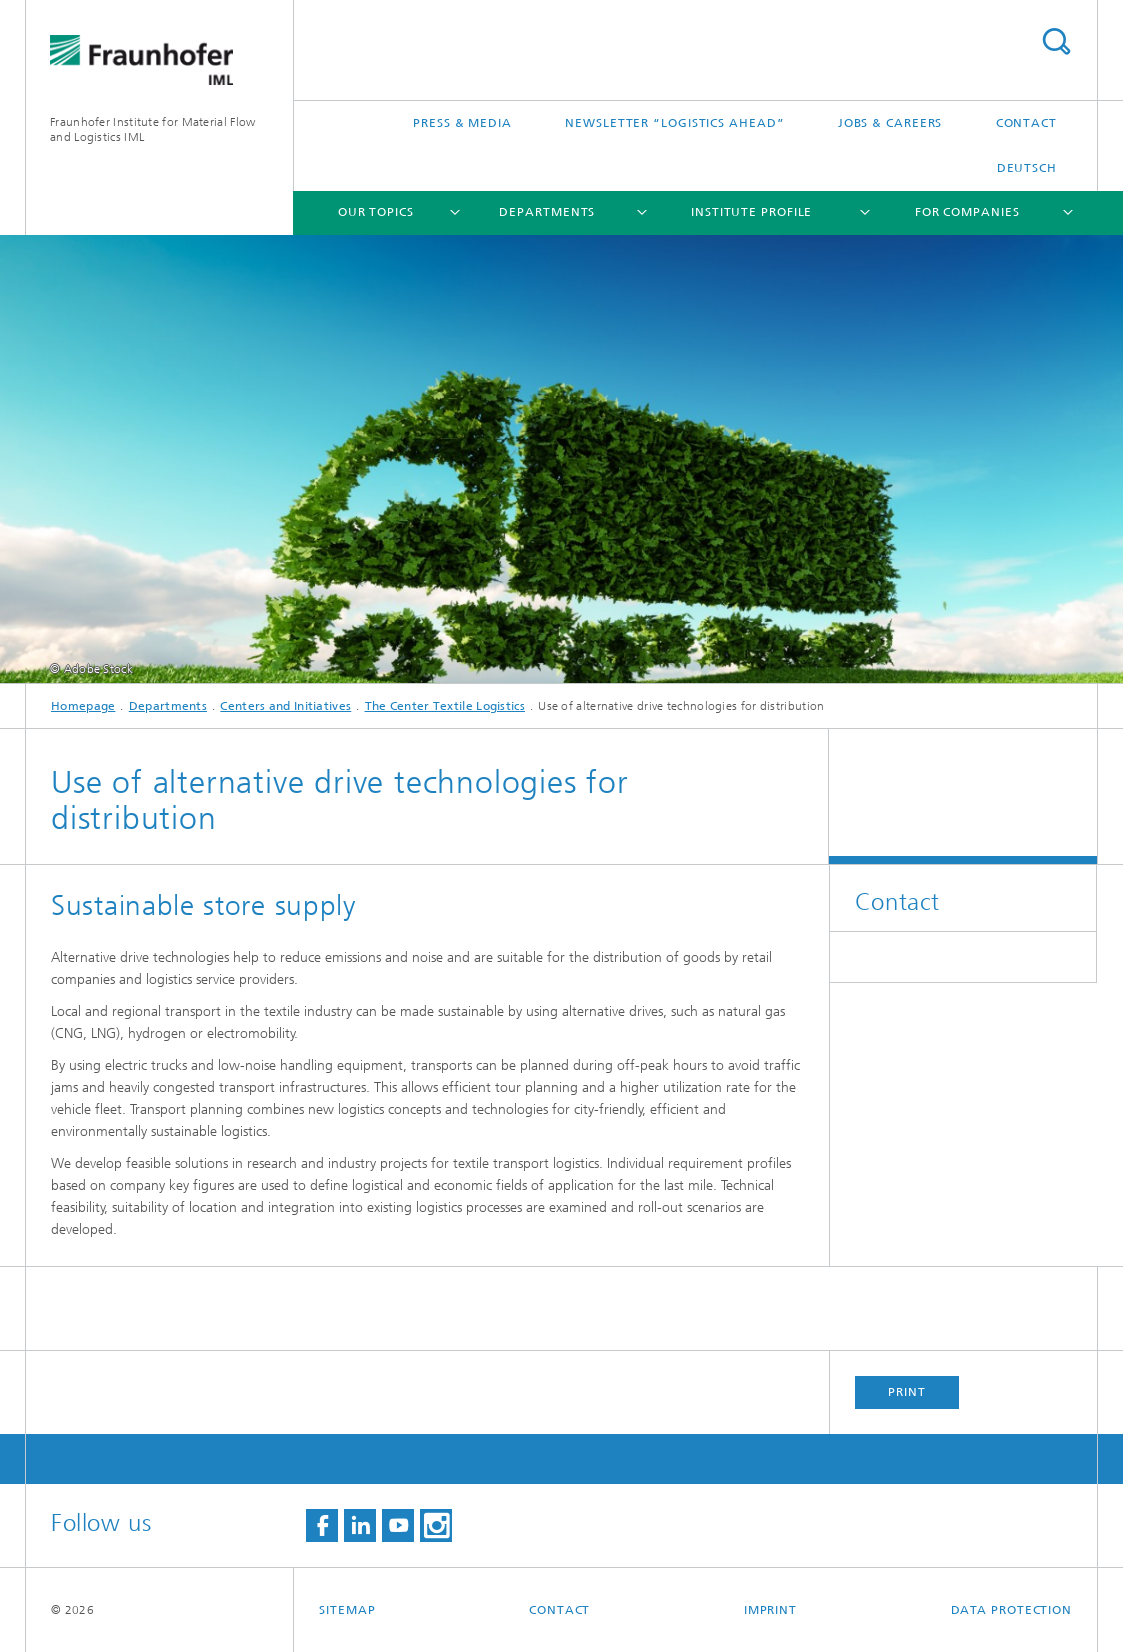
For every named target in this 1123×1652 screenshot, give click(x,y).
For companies (967, 212)
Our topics (376, 212)
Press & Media (462, 123)
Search (1056, 41)
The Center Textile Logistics (445, 706)
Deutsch (1027, 168)
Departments (547, 212)
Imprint (770, 1610)
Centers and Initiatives (285, 706)
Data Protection (1012, 1610)
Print (907, 1392)
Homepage (83, 706)
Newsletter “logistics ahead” (674, 123)
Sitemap (347, 1610)
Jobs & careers (890, 123)
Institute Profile (751, 212)
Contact (1026, 123)
